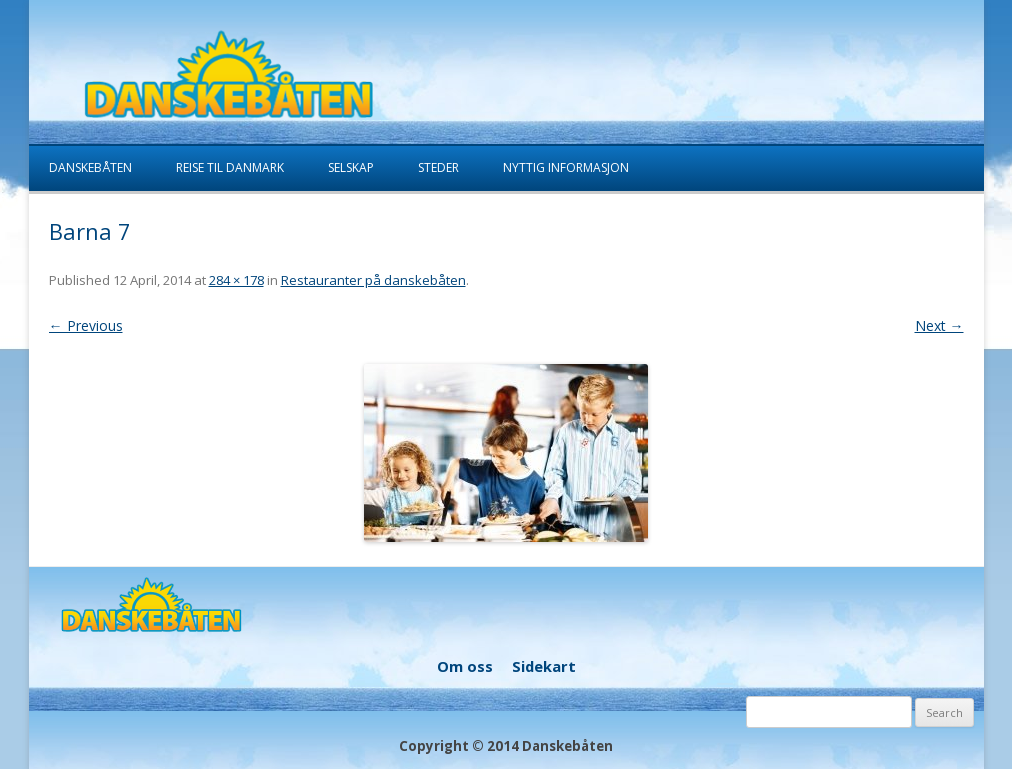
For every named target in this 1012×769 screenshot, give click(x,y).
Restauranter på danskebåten (373, 280)
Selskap (351, 167)
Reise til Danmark (230, 167)
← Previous (86, 325)
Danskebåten (90, 167)
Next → (939, 325)
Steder (438, 167)
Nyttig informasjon (566, 167)
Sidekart (544, 666)
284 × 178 (236, 280)
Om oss (465, 666)
